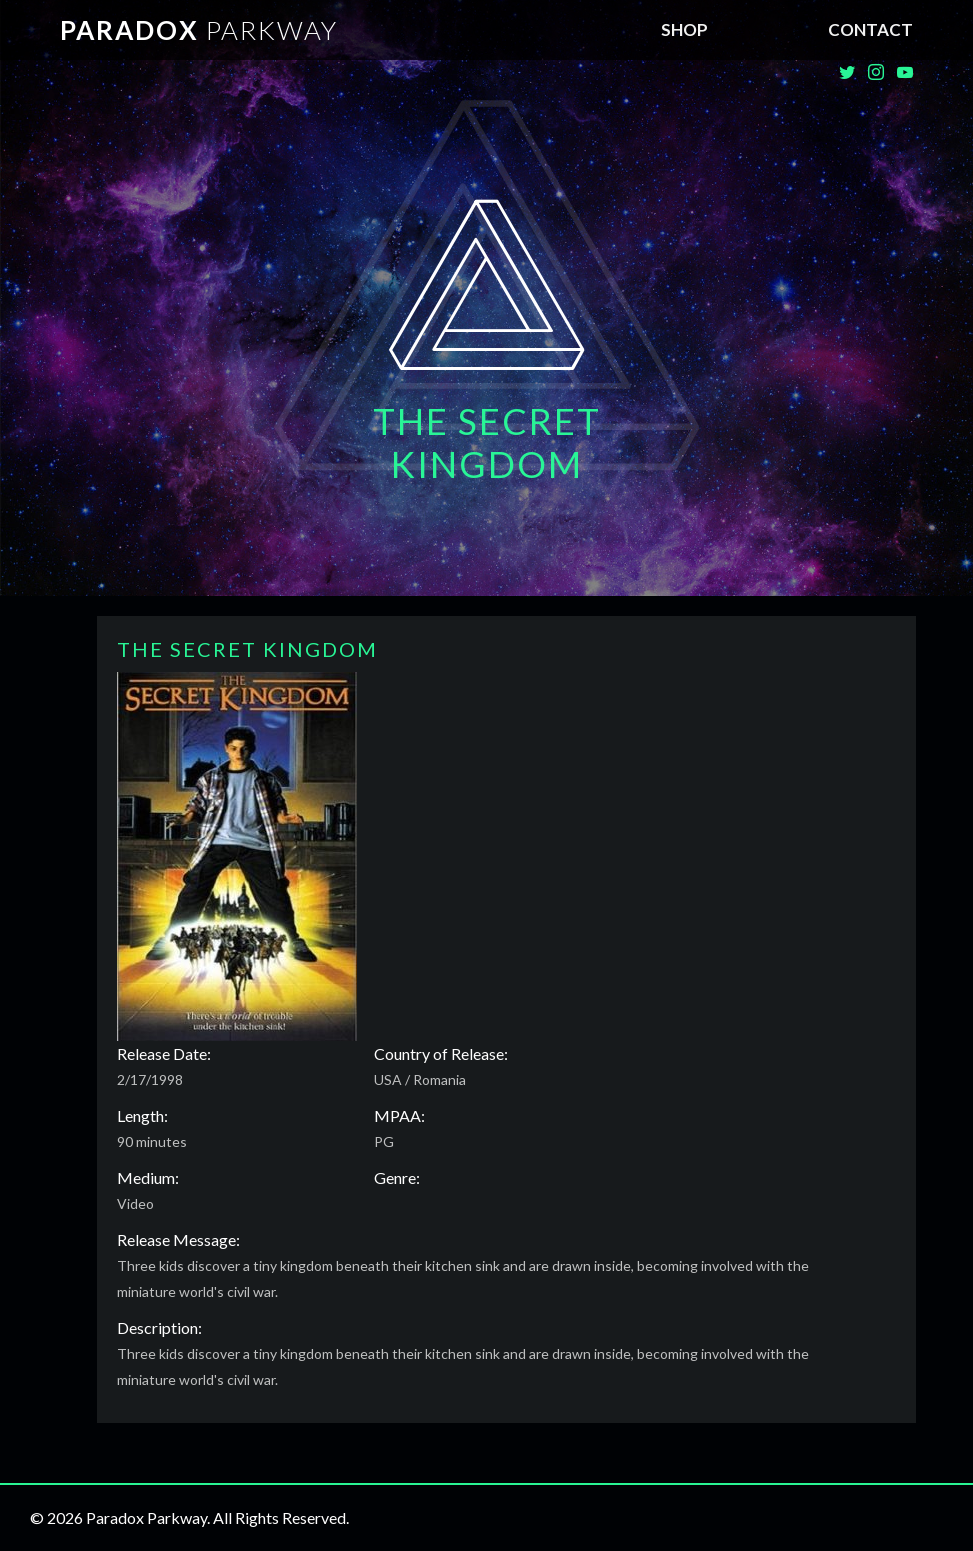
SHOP (684, 29)
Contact (870, 29)
